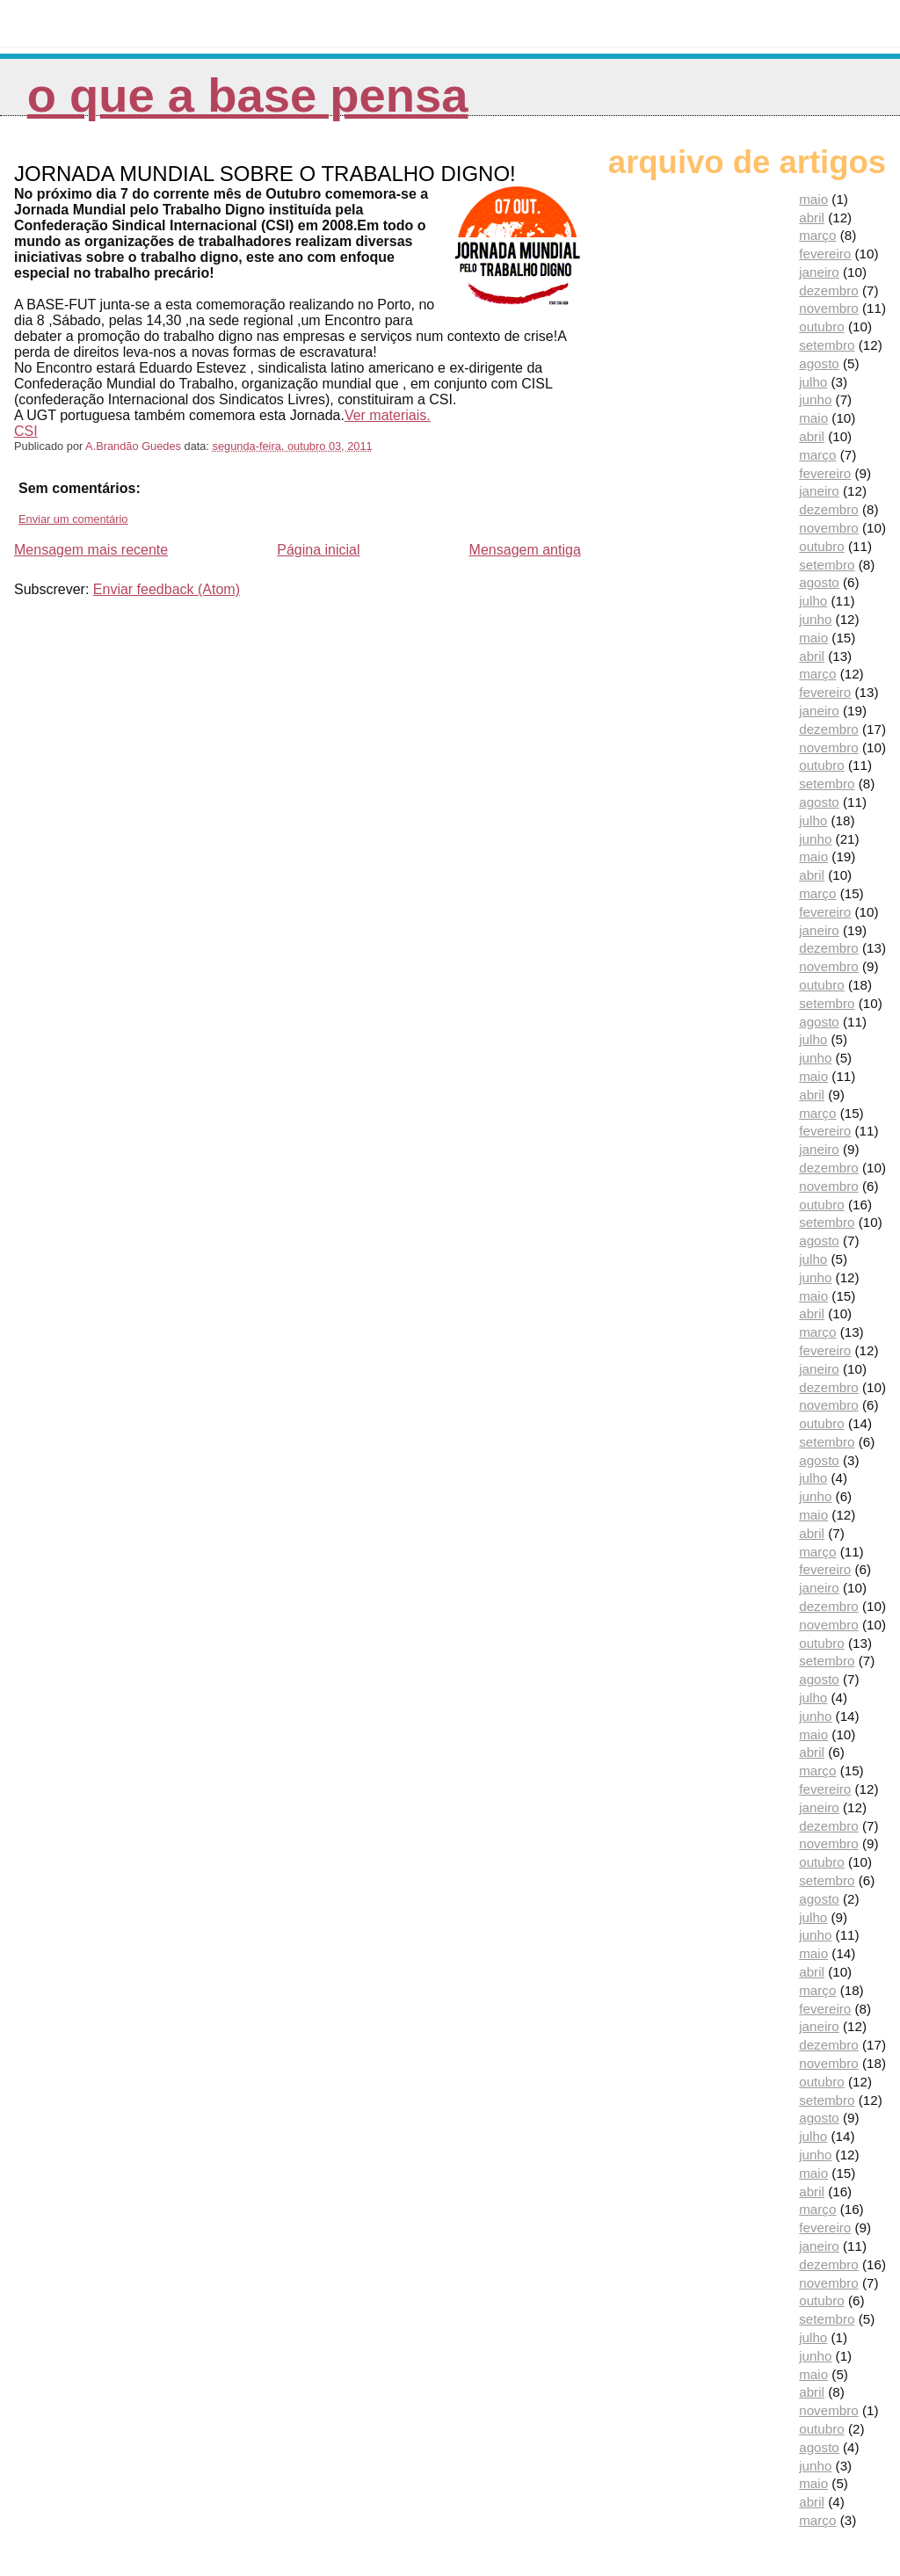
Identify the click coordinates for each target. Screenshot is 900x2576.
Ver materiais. (388, 415)
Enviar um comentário (72, 519)
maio (813, 199)
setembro (826, 344)
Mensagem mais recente (91, 549)
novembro (829, 308)
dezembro (829, 290)
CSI (26, 431)
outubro (822, 326)
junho (815, 399)
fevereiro (825, 253)
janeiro (819, 272)
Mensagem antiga (525, 549)
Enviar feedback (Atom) (166, 589)
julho (813, 381)
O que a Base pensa (247, 95)
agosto (819, 363)
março (817, 235)
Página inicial (318, 549)
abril (811, 217)
